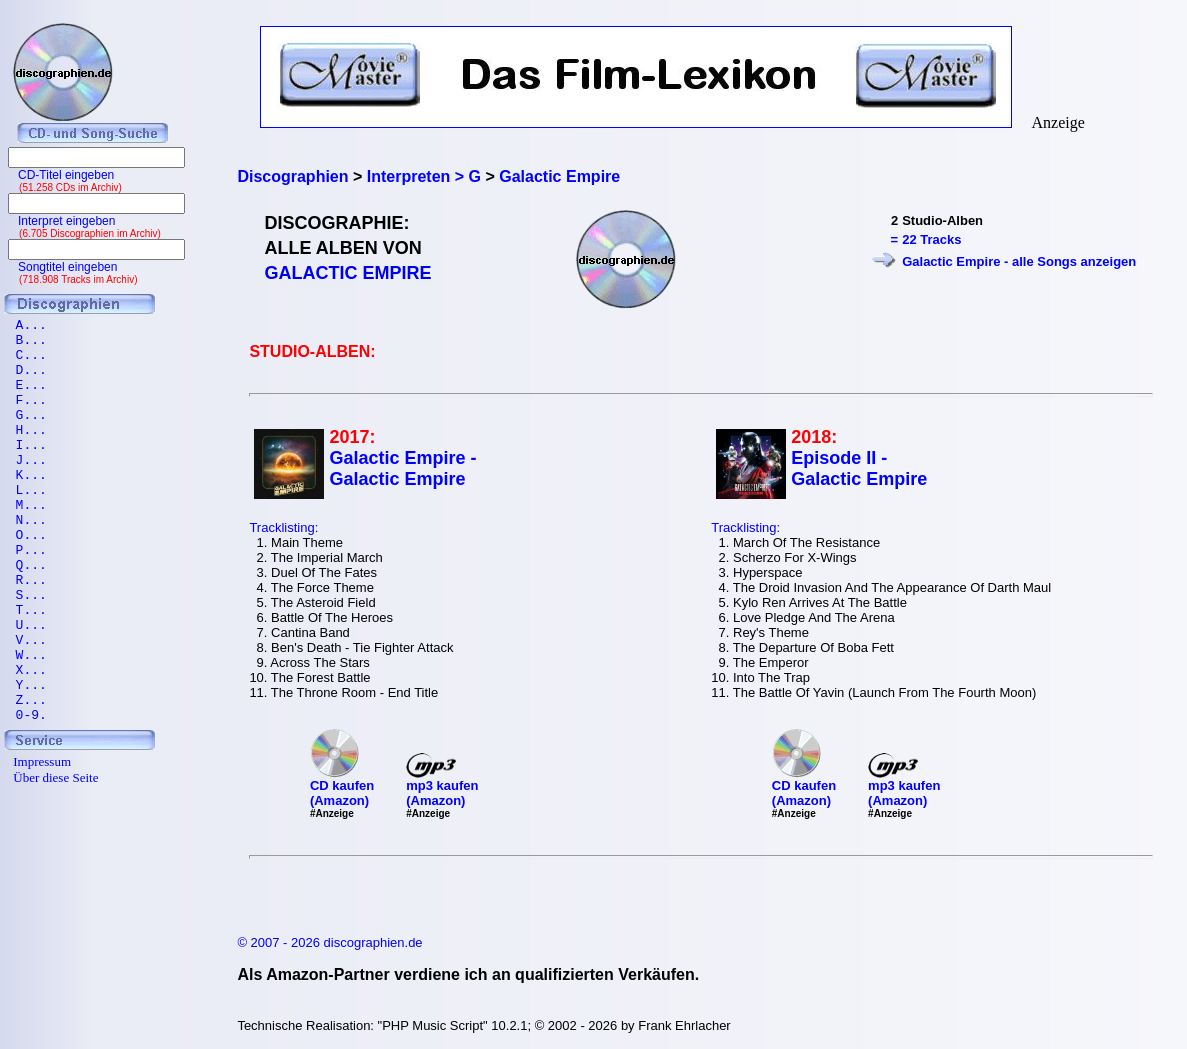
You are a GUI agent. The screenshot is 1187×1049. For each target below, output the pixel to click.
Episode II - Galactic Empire (859, 468)
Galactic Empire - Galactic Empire (402, 468)
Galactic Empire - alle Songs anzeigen (1019, 261)
